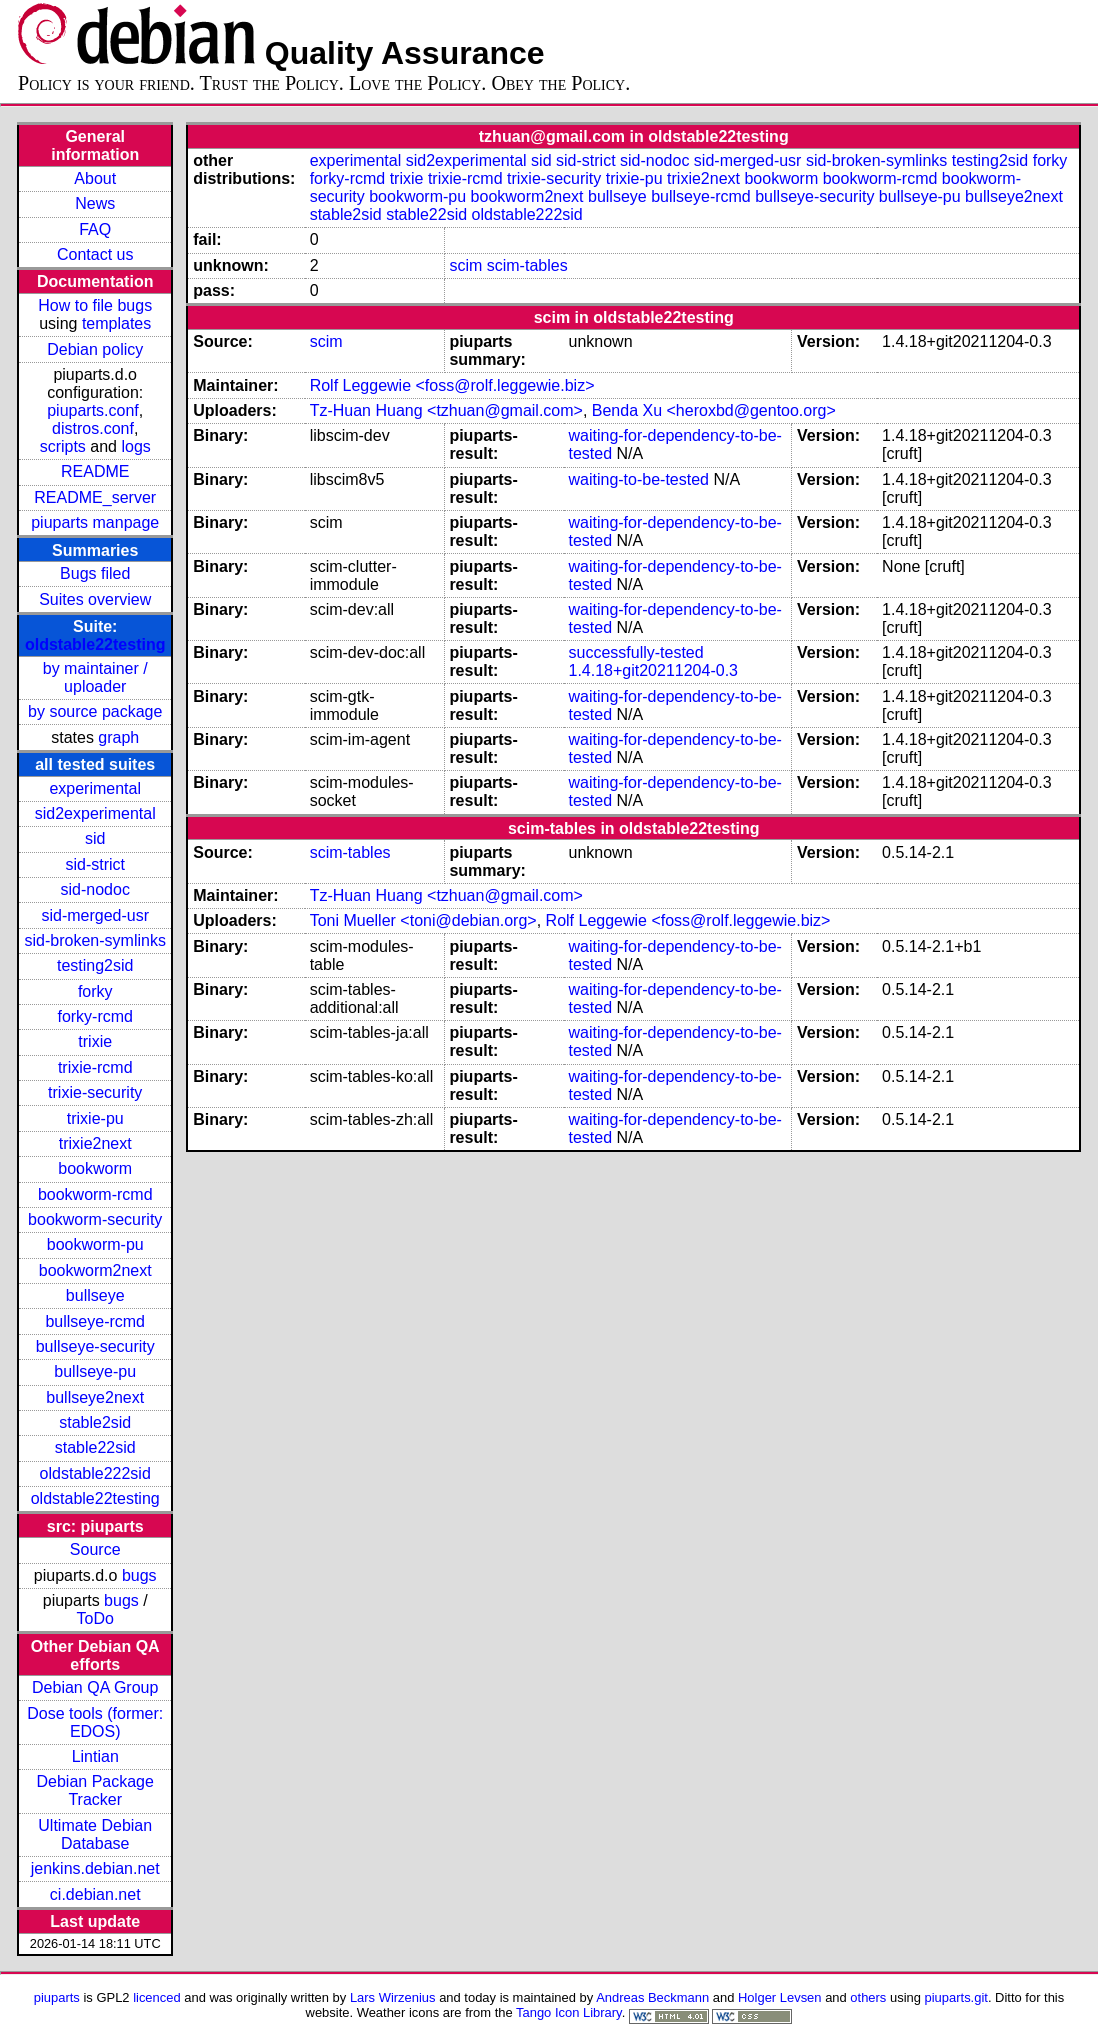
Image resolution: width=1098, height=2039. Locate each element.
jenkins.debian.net (95, 1868)
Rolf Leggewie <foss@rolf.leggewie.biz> (452, 385)
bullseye (95, 1295)
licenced (157, 1997)
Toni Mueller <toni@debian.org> (423, 920)
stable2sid (95, 1422)
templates (116, 323)
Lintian (95, 1756)
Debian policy (95, 349)
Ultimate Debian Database (95, 1834)
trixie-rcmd (95, 1067)
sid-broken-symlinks (95, 940)
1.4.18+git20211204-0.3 (652, 670)
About (95, 178)
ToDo (95, 1618)
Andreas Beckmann (652, 1997)
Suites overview (95, 599)
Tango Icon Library (569, 2012)
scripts (63, 446)
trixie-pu (95, 1118)
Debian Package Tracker (95, 1790)
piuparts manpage (95, 522)
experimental (95, 788)
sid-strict (95, 864)
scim (465, 265)
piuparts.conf (93, 410)
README (95, 471)
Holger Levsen (780, 1997)
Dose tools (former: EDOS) (95, 1722)
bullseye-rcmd (95, 1321)
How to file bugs (95, 305)
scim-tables (527, 265)
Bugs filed (95, 573)
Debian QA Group (95, 1687)
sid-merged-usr (95, 915)
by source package (95, 711)
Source (95, 1549)
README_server (95, 497)
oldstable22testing (95, 644)
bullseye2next (95, 1397)
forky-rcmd (95, 1016)
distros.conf (93, 428)
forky (95, 991)
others (868, 1997)
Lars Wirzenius (393, 1997)
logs (135, 446)
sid (95, 838)
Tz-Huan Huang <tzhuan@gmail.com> (446, 410)
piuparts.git (956, 1997)
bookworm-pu (95, 1244)
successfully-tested (635, 652)
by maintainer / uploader (95, 677)
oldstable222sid (95, 1473)
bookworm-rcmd (95, 1194)
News (95, 203)
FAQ (95, 229)
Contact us (95, 254)
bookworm (95, 1168)
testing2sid (95, 965)
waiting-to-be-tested (638, 479)
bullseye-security (95, 1346)
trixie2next (95, 1143)
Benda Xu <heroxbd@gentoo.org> (714, 410)
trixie (95, 1041)
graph (118, 737)
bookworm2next (95, 1270)
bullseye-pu (95, 1371)
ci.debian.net (95, 1894)
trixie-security (95, 1092)
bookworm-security (95, 1219)
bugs (139, 1575)
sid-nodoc (95, 889)
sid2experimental (95, 813)
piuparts (57, 1997)
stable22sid (95, 1447)
